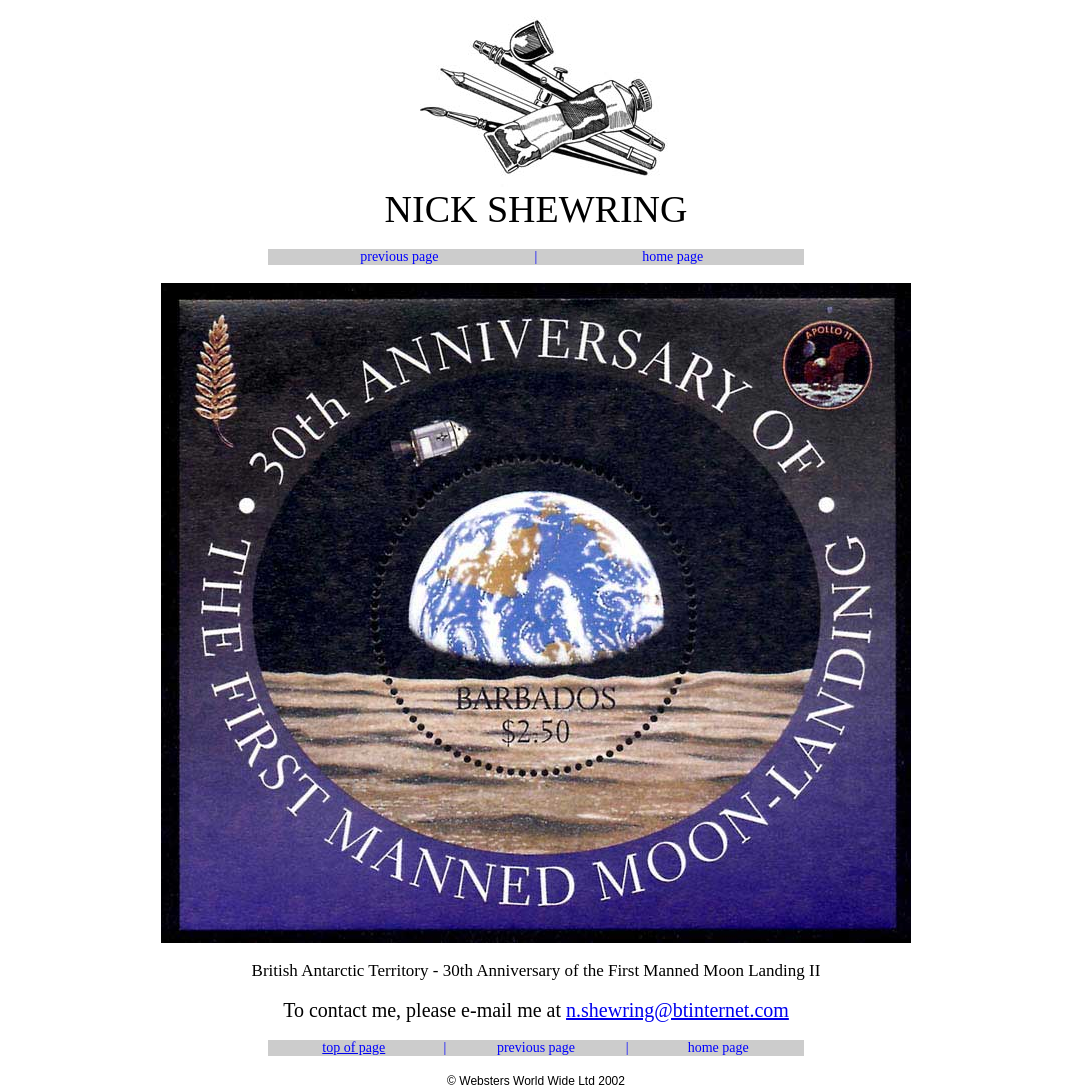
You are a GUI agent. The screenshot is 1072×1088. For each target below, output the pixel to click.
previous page (399, 256)
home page (672, 256)
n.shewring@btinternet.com (677, 1010)
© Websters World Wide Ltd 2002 (536, 1081)
